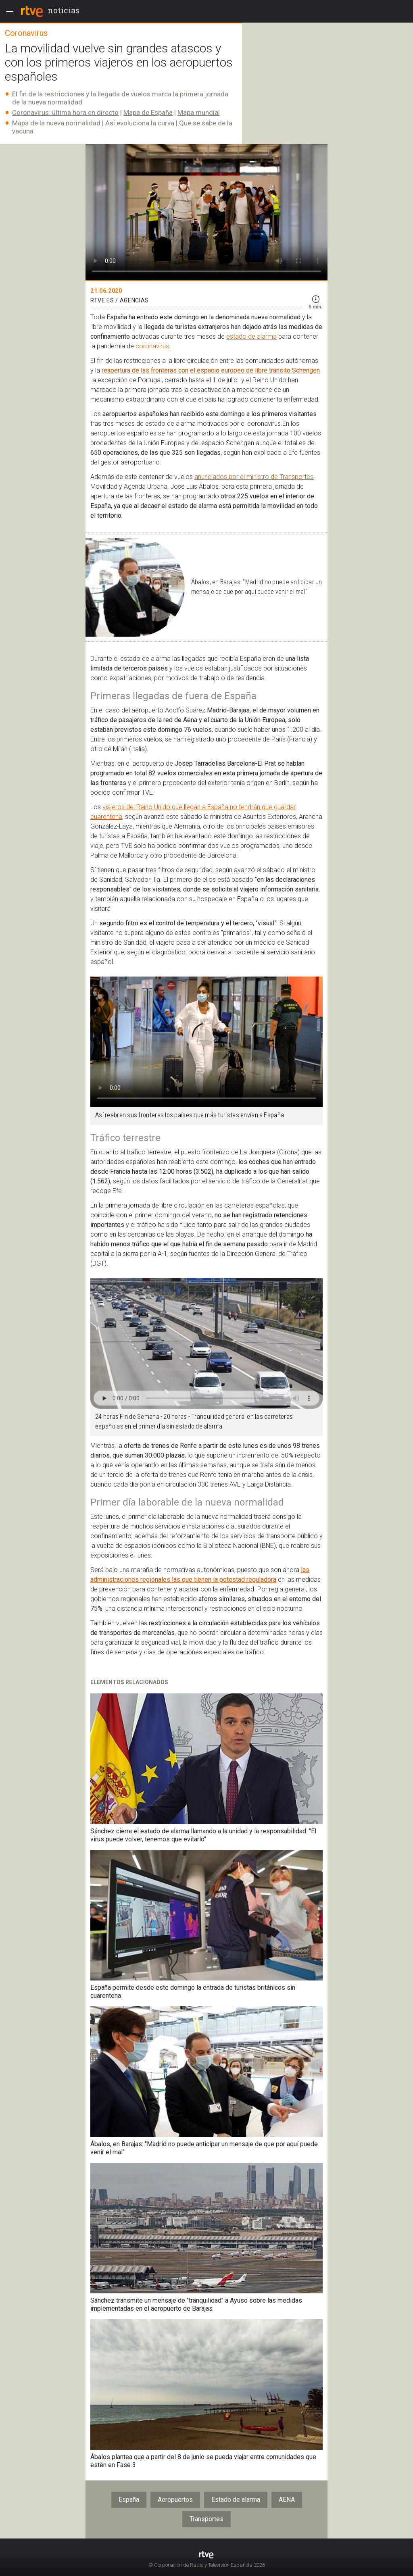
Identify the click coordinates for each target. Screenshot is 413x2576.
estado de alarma (251, 336)
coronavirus (152, 346)
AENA (287, 2499)
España (129, 2499)
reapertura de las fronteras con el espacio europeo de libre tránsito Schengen (211, 370)
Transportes (206, 2519)
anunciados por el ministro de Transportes (253, 477)
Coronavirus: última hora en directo (65, 112)
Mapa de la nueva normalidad (56, 123)
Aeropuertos (175, 2499)
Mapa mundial (198, 112)
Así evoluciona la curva (139, 123)
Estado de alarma (235, 2499)
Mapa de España (148, 112)
